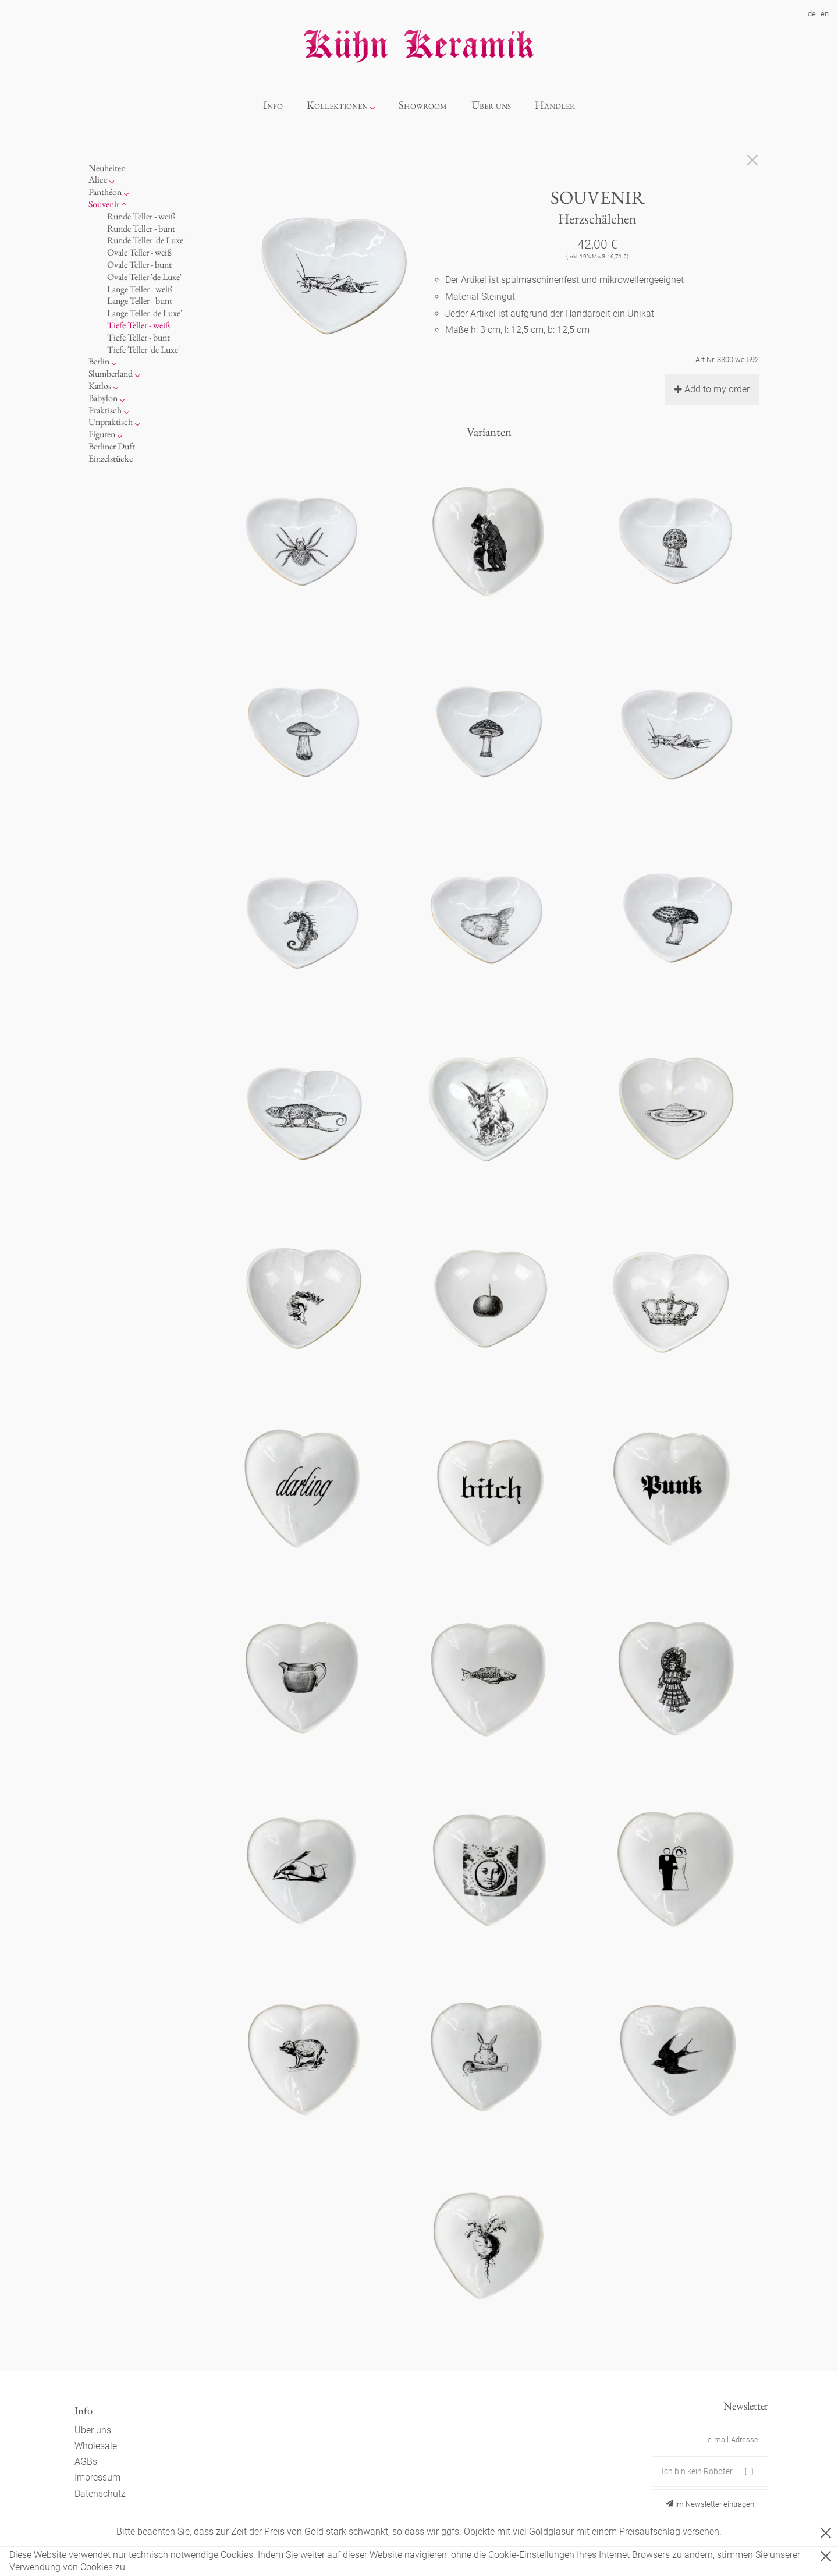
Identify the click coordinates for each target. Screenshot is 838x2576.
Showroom (423, 105)
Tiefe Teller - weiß (138, 325)
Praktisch (105, 410)
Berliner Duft (111, 446)
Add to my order (712, 389)
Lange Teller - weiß (139, 289)
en (825, 13)
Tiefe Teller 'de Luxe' (143, 349)
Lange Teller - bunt (139, 301)
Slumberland (110, 373)
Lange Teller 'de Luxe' (144, 313)
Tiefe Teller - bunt (138, 337)
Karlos (99, 386)
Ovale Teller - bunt (139, 264)
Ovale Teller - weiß (139, 252)
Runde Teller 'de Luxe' (146, 240)
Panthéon (105, 192)
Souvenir (103, 204)
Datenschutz (100, 2493)
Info (273, 105)
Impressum (97, 2477)
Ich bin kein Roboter (697, 2471)
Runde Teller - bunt (141, 228)
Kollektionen (337, 105)
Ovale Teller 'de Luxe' (144, 277)
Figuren (101, 434)
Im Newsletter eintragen (710, 2504)
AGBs (85, 2461)
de (812, 13)
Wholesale (95, 2445)
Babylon (103, 398)
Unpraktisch (110, 422)
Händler (555, 105)
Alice (97, 179)
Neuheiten (107, 168)
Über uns (491, 105)
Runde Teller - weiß (141, 216)
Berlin (98, 361)
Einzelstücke (110, 458)
